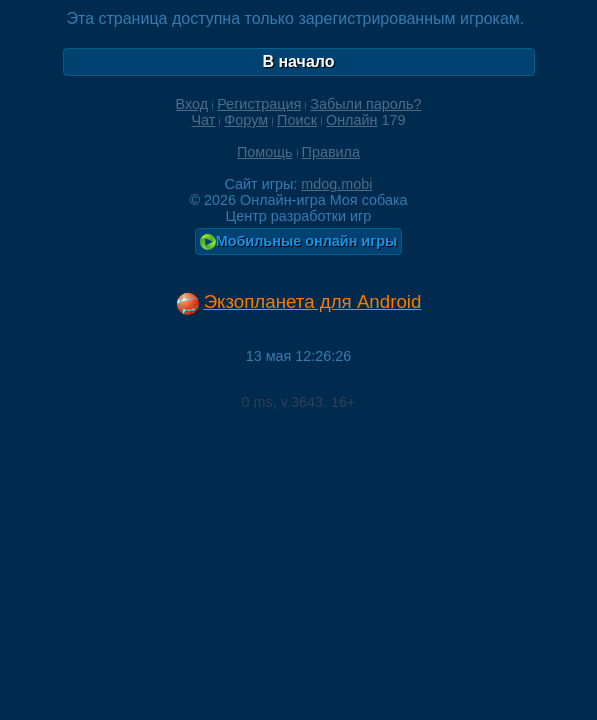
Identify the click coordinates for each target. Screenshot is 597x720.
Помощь (265, 152)
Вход (192, 104)
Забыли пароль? (365, 104)
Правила (331, 152)
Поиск (297, 120)
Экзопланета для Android (313, 301)
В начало (298, 61)
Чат (203, 120)
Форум (246, 120)
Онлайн (352, 120)
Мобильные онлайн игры (299, 241)
